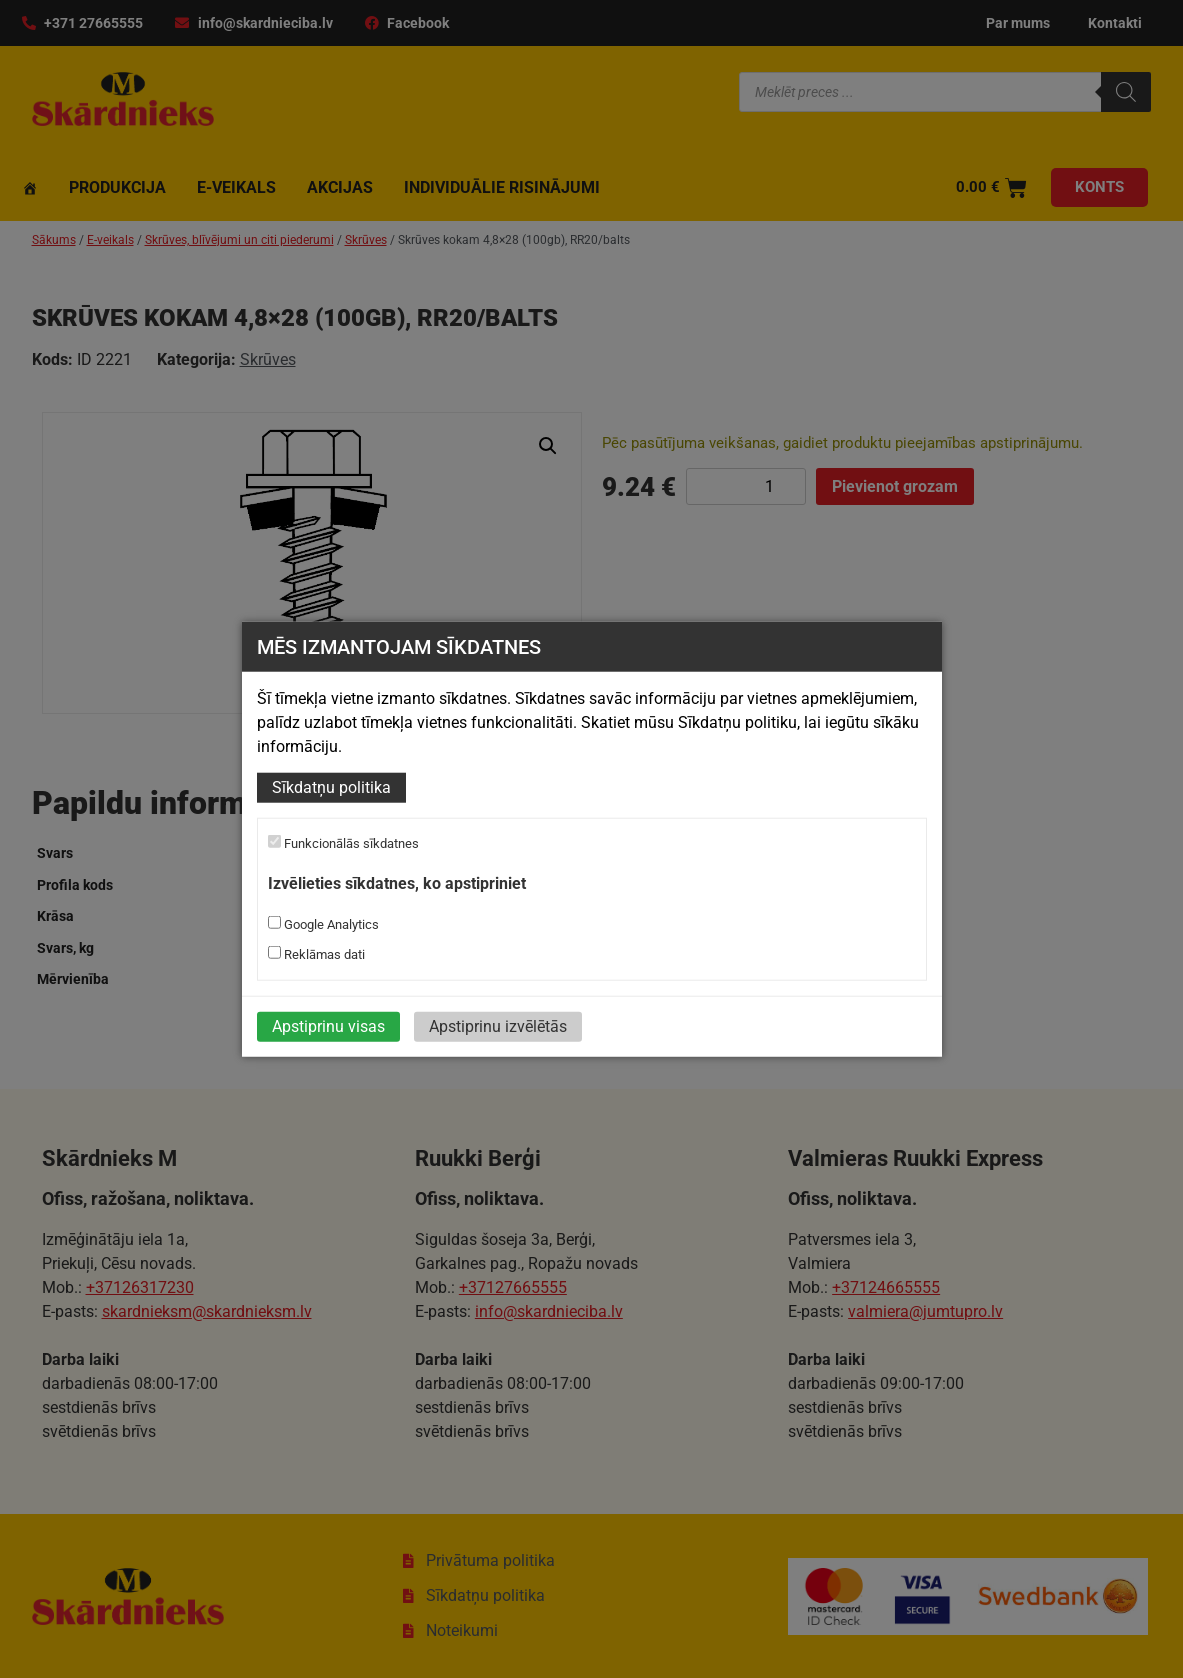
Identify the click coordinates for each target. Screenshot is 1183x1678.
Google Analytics (323, 923)
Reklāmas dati (316, 953)
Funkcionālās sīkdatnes (343, 843)
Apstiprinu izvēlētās (498, 1025)
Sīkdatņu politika (331, 787)
